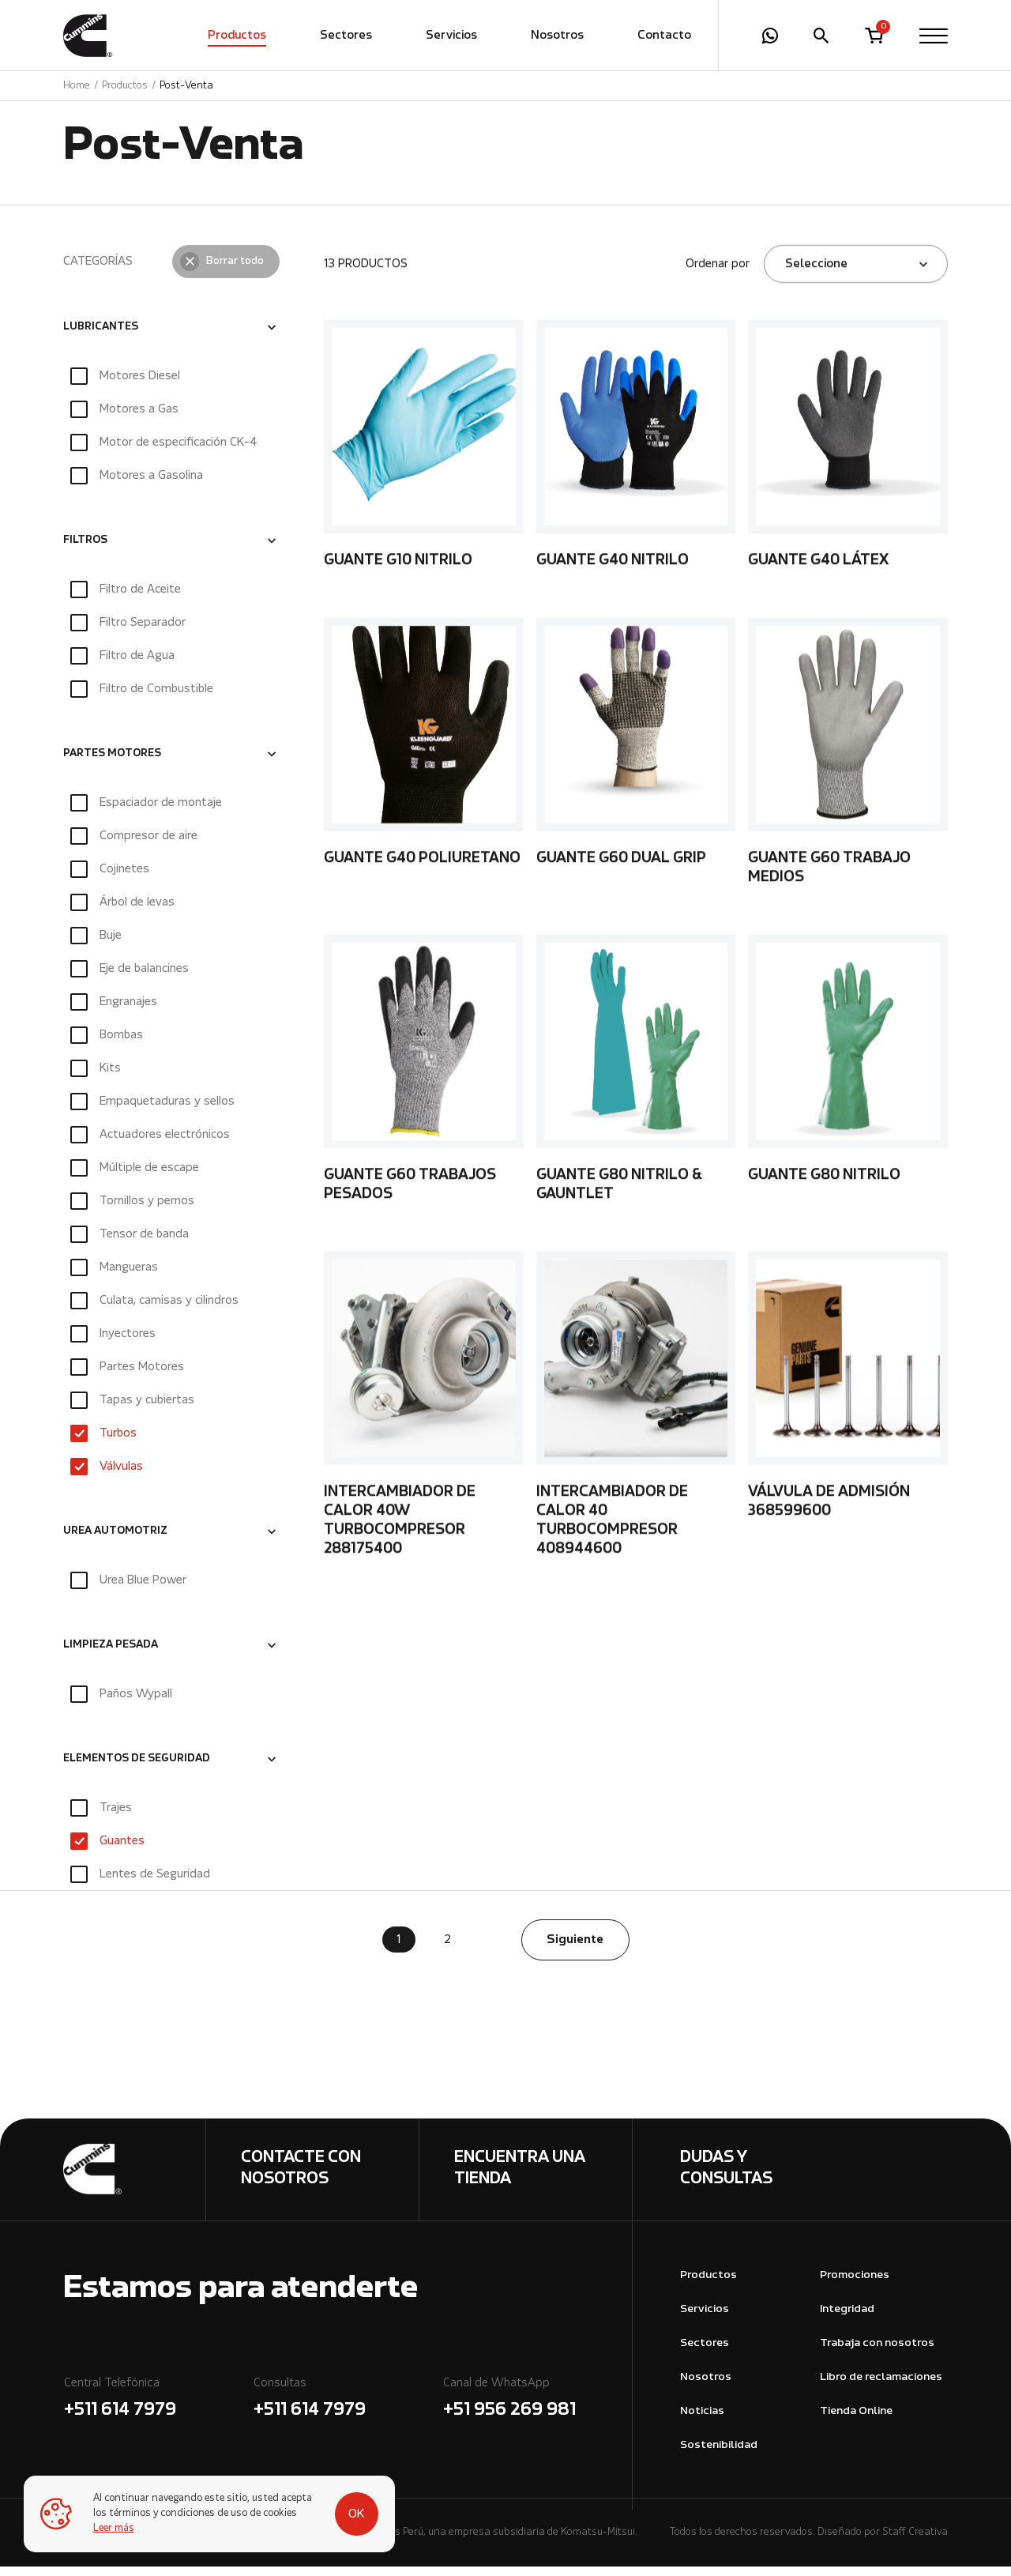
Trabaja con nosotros (877, 2353)
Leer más (113, 2528)
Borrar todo (235, 270)
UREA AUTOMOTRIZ (115, 1541)
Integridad (847, 2319)
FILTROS (85, 549)
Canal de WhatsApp (537, 2409)
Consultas (348, 2409)
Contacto (664, 35)
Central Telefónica (158, 2409)
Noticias (702, 2421)
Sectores (346, 35)
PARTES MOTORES (112, 763)
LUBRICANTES (100, 336)
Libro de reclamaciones (881, 2387)
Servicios (451, 35)
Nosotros (557, 35)
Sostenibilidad (718, 2454)
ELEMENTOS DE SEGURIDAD (136, 1768)
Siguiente (575, 1949)
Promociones (854, 2285)
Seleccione (816, 272)
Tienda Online (856, 2421)
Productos (237, 35)
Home (76, 86)
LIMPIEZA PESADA (110, 1654)
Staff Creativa (915, 2541)
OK (356, 2514)
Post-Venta (186, 86)
